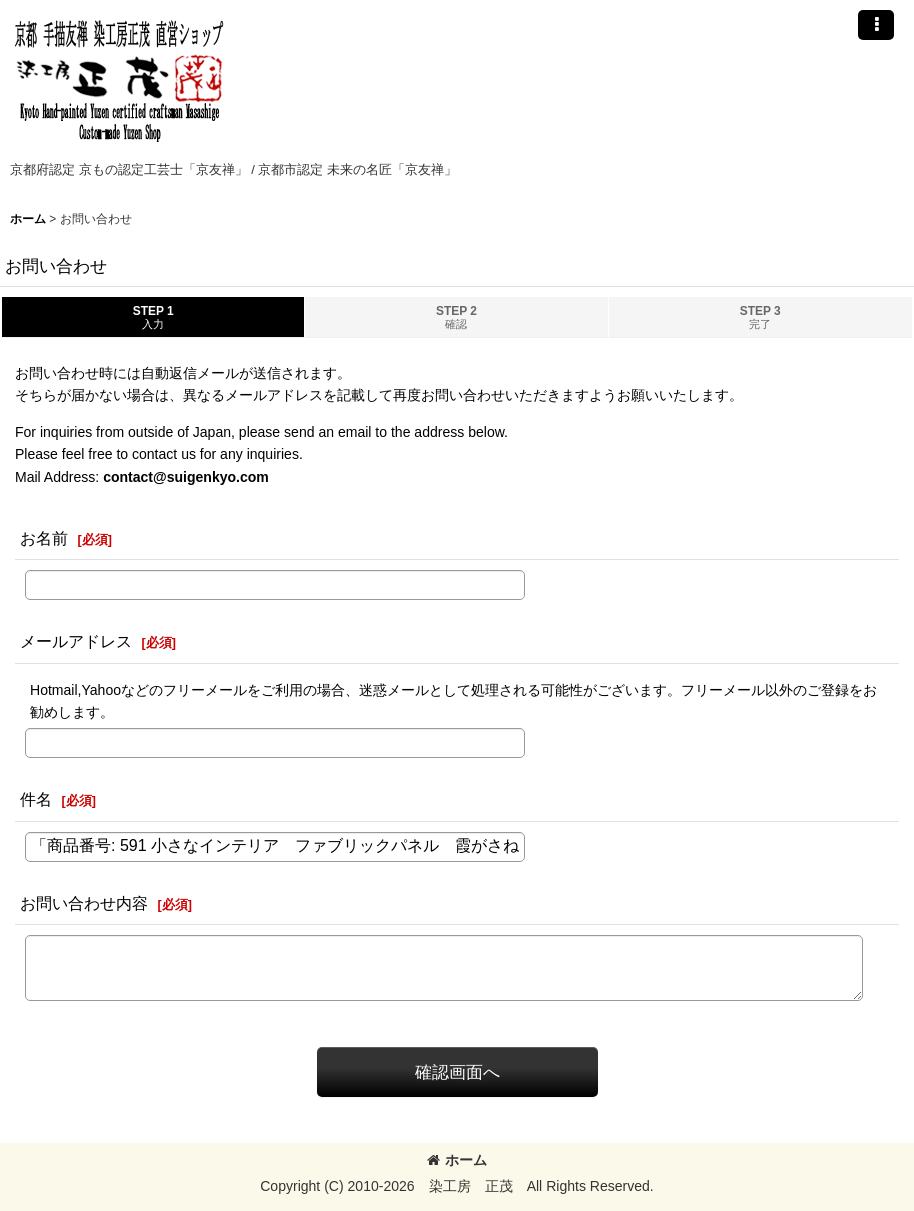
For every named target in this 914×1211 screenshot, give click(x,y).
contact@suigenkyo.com (186, 477)
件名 (36, 799)
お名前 (44, 538)
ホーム (457, 1160)
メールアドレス (76, 641)
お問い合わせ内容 (84, 903)
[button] (876, 25)
